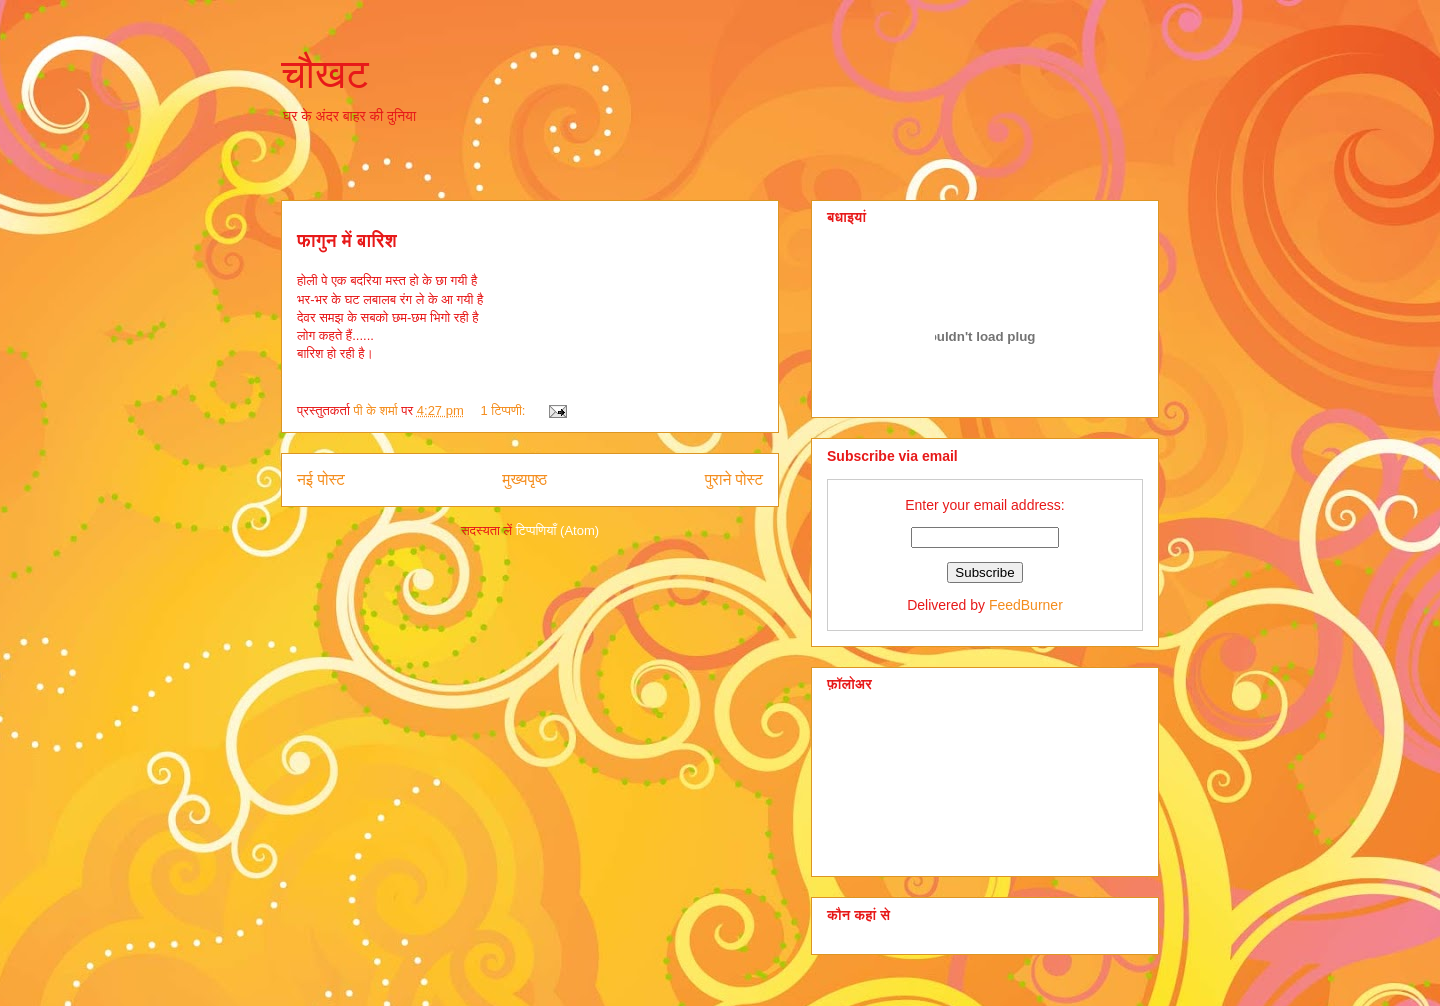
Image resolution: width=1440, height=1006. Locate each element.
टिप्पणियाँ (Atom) (557, 530)
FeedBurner (1026, 605)
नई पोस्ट (321, 479)
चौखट (325, 74)
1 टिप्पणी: (504, 410)
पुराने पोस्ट (734, 479)
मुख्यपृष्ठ (524, 479)
